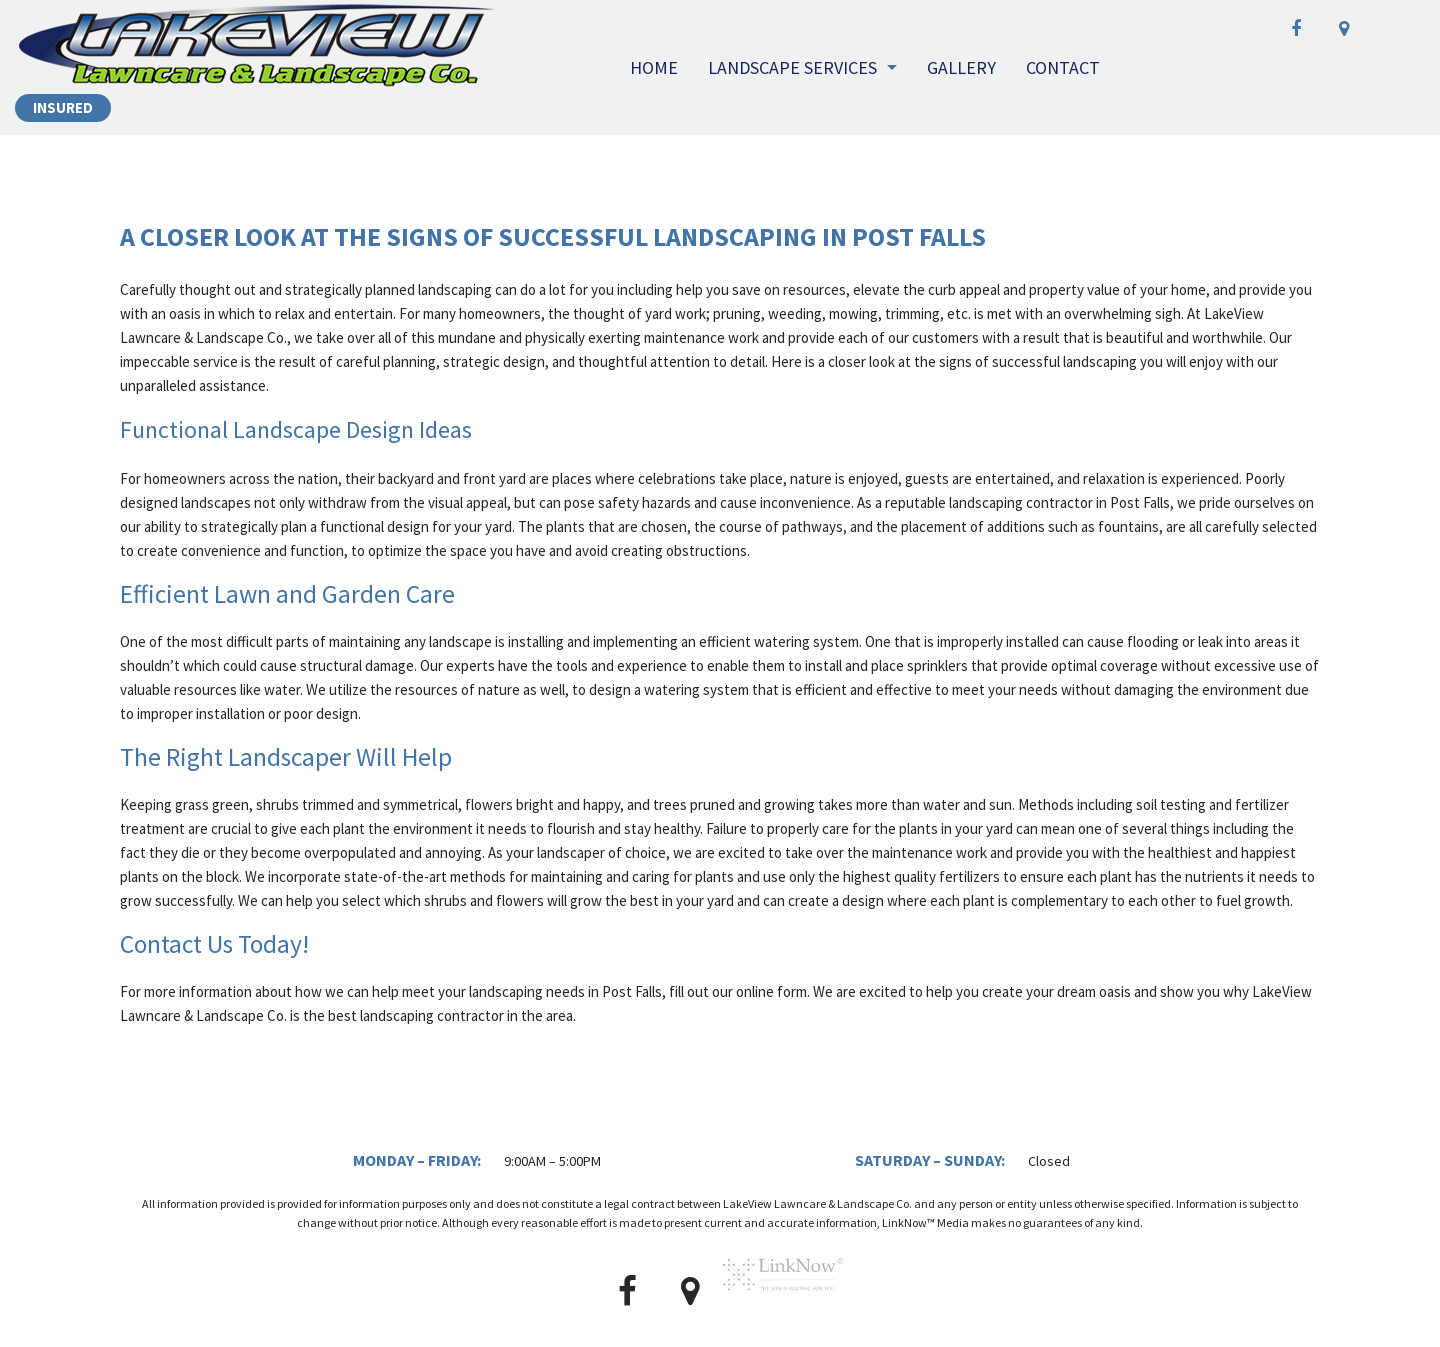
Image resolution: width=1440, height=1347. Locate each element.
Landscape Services (792, 67)
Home (654, 67)
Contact (1063, 67)
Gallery (961, 67)
